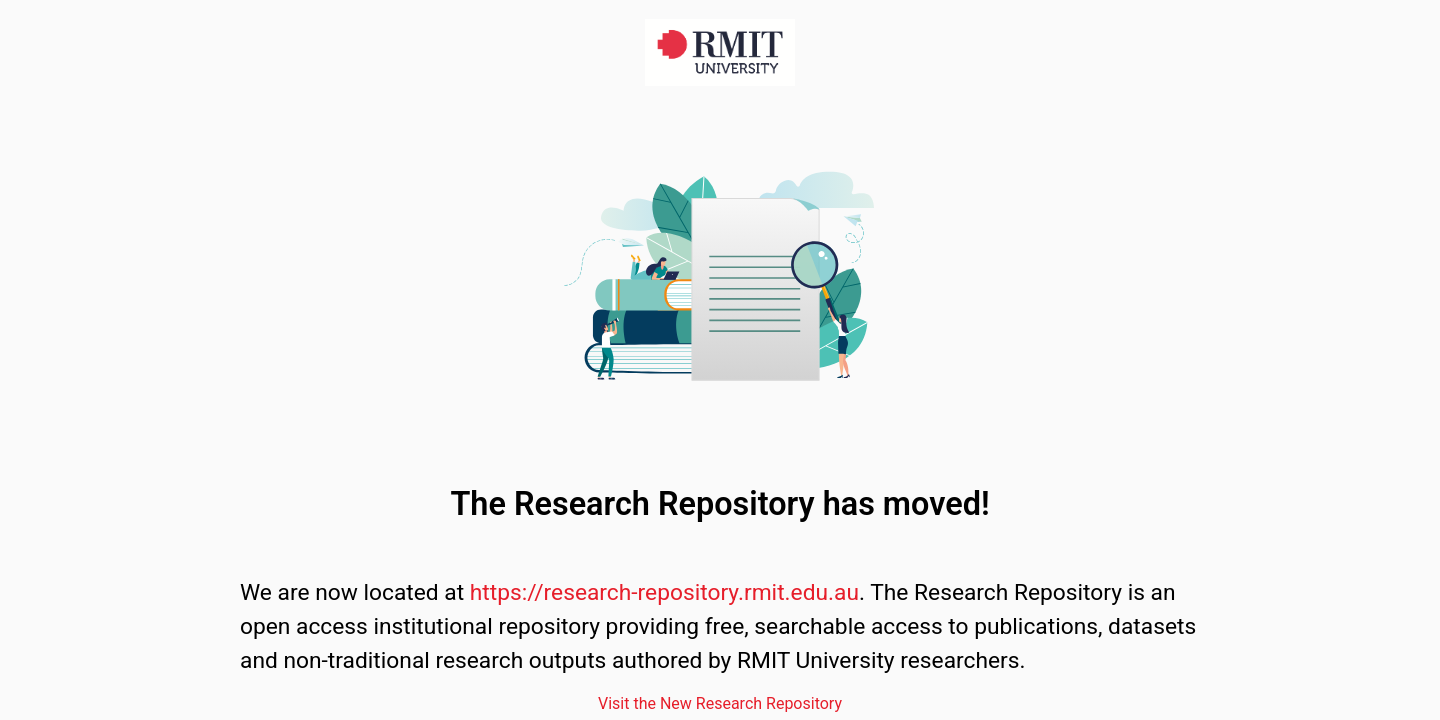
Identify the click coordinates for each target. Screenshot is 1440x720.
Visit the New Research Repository (720, 703)
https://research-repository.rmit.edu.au (664, 592)
